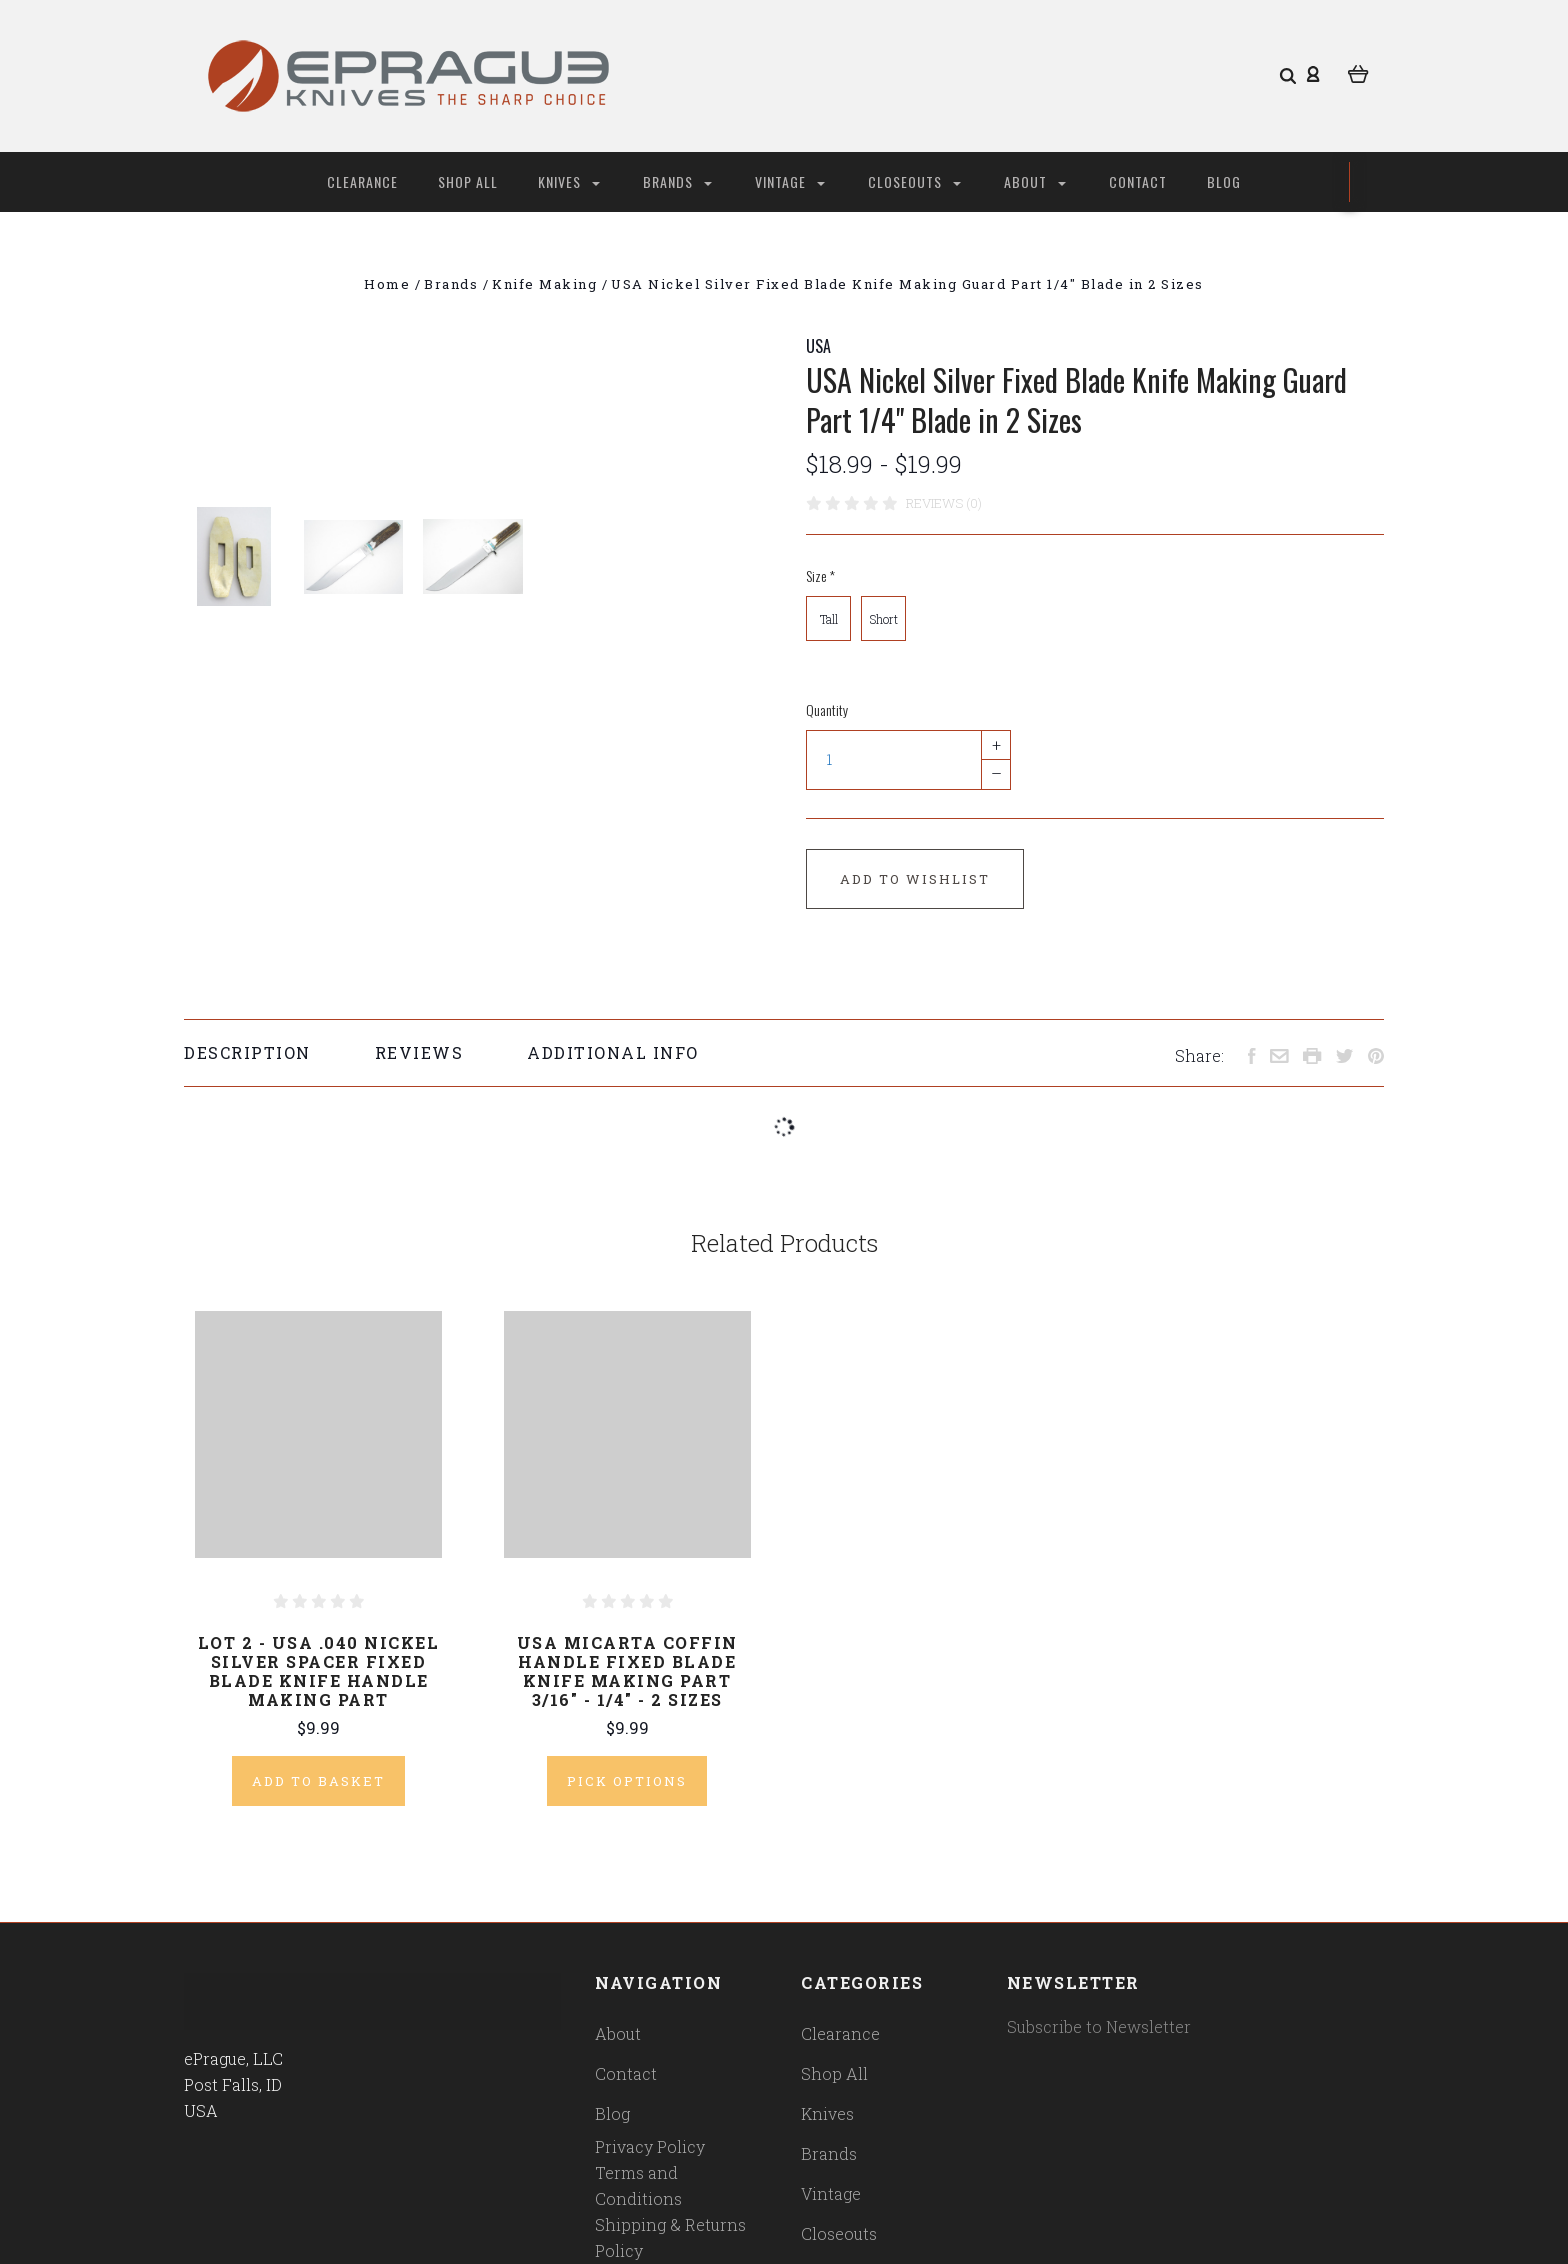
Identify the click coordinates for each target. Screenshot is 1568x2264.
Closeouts (914, 181)
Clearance (362, 181)
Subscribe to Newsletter (1099, 2026)
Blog (1224, 181)
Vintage (790, 181)
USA (818, 346)
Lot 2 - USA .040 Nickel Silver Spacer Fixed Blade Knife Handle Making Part (319, 1671)
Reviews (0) (944, 503)
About (1035, 181)
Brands (677, 181)
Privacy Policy (650, 2146)
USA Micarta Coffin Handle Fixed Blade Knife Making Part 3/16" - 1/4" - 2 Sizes (627, 1671)
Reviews (419, 1052)
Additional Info (613, 1052)
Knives (569, 181)
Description (247, 1052)
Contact (1138, 181)
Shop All (468, 181)
